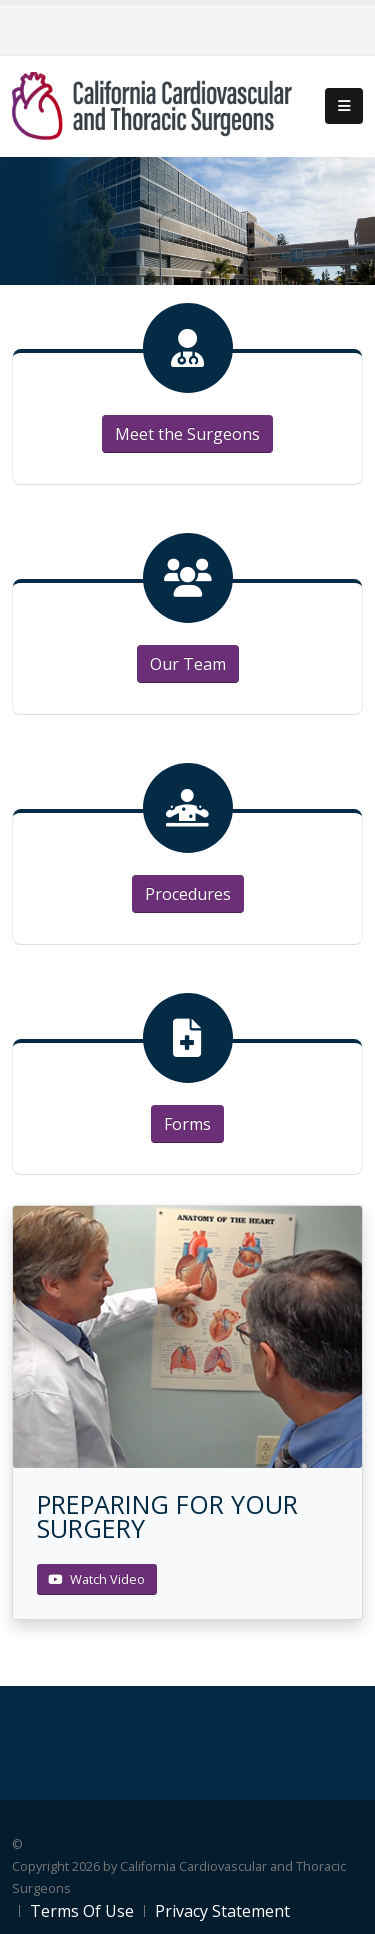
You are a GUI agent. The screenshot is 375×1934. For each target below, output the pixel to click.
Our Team (188, 664)
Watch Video (96, 1579)
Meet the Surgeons (187, 434)
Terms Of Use (82, 1911)
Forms (187, 1124)
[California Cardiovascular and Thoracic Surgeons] (152, 104)
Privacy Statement (222, 1911)
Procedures (188, 894)
